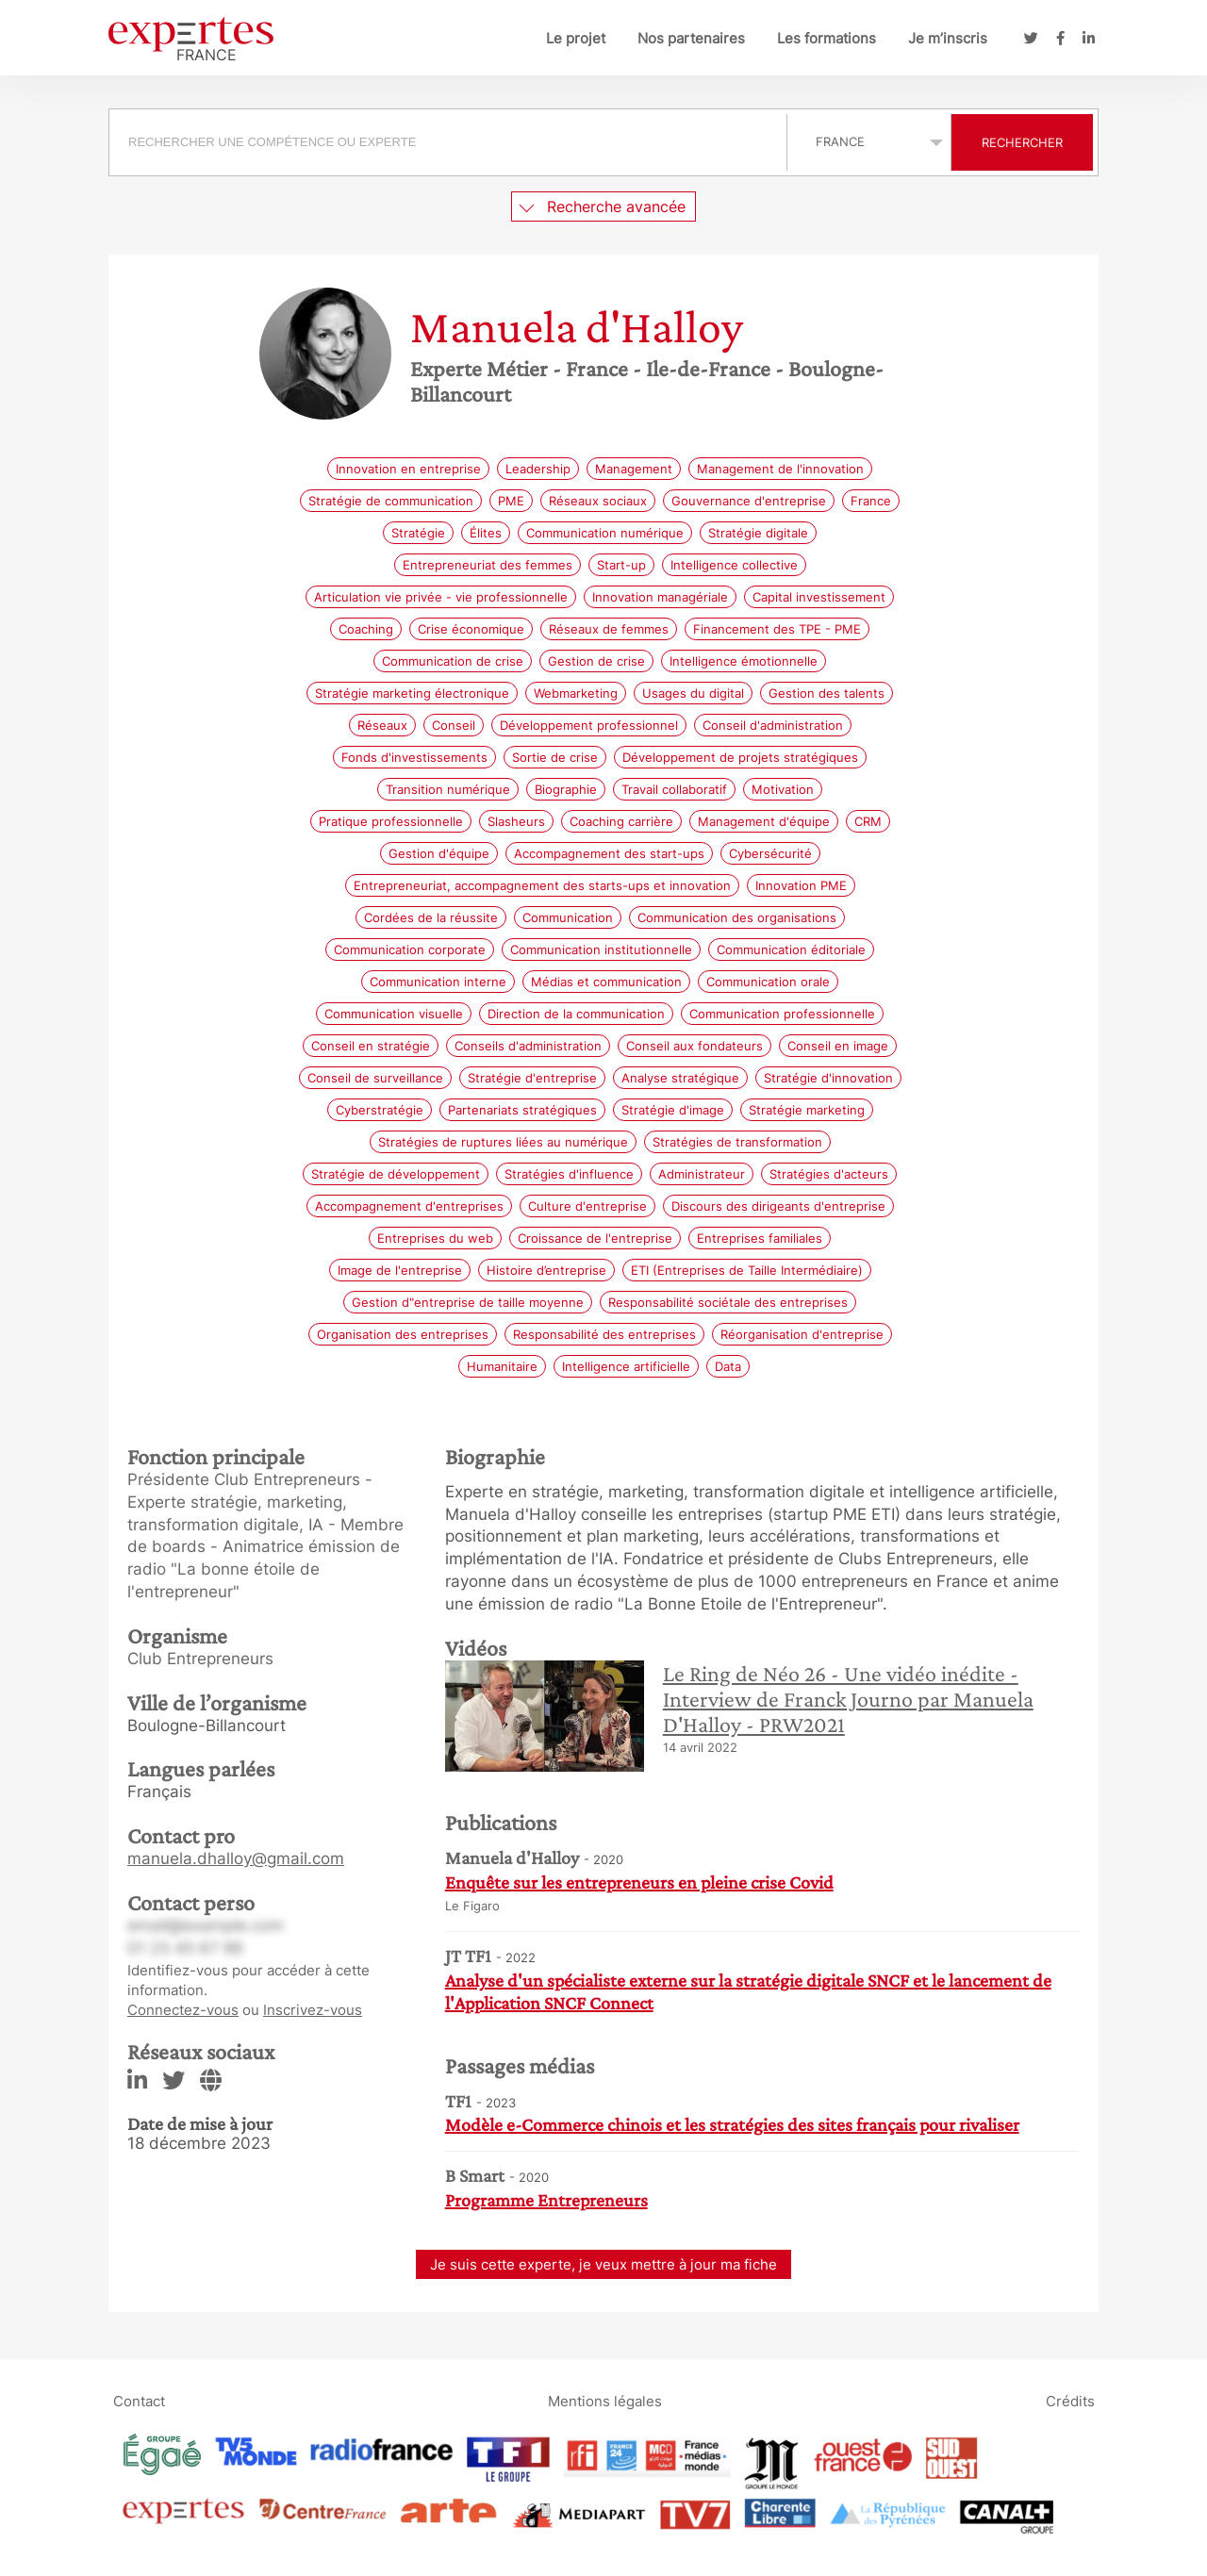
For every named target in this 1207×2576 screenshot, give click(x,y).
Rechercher (1022, 142)
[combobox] (450, 142)
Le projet (575, 38)
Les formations (826, 38)
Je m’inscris (947, 38)
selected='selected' (869, 141)
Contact (139, 2401)
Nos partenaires (691, 38)
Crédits (1070, 2401)
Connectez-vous (183, 2010)
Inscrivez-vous (312, 2010)
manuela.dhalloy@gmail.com (235, 1858)
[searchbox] (447, 142)
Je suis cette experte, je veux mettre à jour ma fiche (603, 2264)
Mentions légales (605, 2401)
